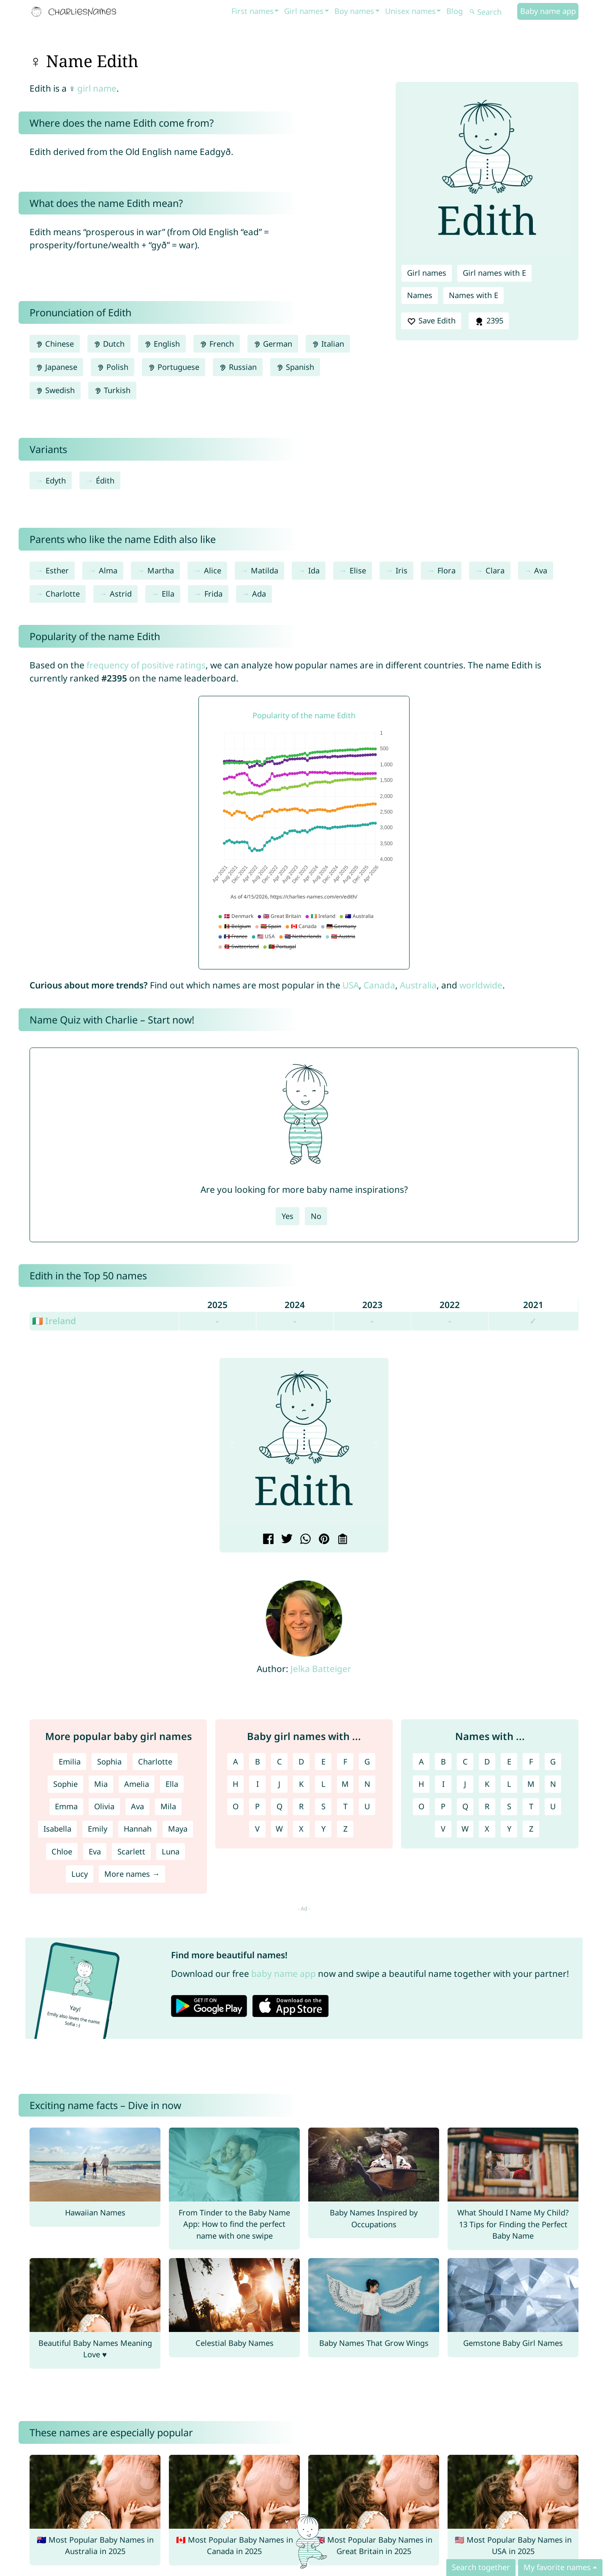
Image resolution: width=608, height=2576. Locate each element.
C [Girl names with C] (279, 1761)
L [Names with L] (509, 1784)
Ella (168, 594)
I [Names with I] (443, 1784)
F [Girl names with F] (345, 1761)
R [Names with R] (487, 1806)
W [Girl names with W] (279, 1829)
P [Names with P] (443, 1806)
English (162, 344)
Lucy (79, 1874)
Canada (379, 985)
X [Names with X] (487, 1829)
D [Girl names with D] (301, 1761)
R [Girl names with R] (301, 1806)
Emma (66, 1806)
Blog (454, 11)
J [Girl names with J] (279, 1784)
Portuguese (173, 367)
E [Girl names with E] (323, 1761)
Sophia (109, 1761)
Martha (160, 570)
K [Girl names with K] (301, 1784)
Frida (213, 594)
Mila (168, 1806)
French (216, 344)
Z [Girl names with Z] (345, 1829)
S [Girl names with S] (323, 1806)
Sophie (65, 1784)
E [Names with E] (509, 1761)
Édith (105, 480)
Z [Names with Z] (531, 1829)
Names (419, 295)
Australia (418, 985)
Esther (57, 570)
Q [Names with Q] (465, 1806)
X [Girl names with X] (301, 1829)
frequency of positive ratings (146, 665)
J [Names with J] (465, 1784)
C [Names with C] (465, 1761)
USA (350, 985)
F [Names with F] (531, 1761)
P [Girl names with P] (257, 1806)
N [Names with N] (553, 1784)
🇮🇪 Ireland (54, 1321)
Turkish (112, 390)
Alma (108, 570)
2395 (488, 320)
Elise (358, 570)
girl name (97, 88)
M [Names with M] (531, 1784)
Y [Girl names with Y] (323, 1829)
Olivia (104, 1806)
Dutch (109, 344)
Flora (446, 570)
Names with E (473, 295)
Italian (328, 344)
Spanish (295, 367)
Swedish (55, 390)
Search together (481, 2567)
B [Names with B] (443, 1761)
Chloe (62, 1851)
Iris (401, 570)
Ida (314, 570)
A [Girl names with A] (235, 1761)
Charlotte (63, 594)
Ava (540, 570)
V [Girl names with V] (257, 1829)
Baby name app (548, 11)
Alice (212, 570)
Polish (112, 367)
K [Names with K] (487, 1784)
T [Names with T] (531, 1806)
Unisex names (410, 11)
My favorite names (557, 2567)
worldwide (480, 985)
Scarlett (131, 1851)
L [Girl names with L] (323, 1784)
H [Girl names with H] (235, 1784)
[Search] (492, 12)
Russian (237, 367)
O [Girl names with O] (236, 1806)
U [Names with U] (553, 1806)
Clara (495, 570)
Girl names (303, 11)
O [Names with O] (421, 1806)
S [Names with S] (509, 1806)
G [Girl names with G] (367, 1761)
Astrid (121, 594)
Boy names (354, 11)
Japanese (56, 367)
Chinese (54, 344)
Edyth (56, 480)
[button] (232, 1445)
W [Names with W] (465, 1829)
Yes (287, 1216)
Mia (101, 1784)
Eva (95, 1851)
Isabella (57, 1829)
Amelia (136, 1784)
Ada (259, 594)
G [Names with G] (553, 1761)
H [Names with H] (421, 1784)
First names (252, 11)
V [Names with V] (443, 1829)
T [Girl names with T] (345, 1806)
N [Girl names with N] (367, 1784)
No (316, 1216)
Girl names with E (494, 273)
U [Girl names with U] (367, 1806)
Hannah (138, 1829)
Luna (170, 1851)
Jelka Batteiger (320, 1669)
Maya (177, 1829)
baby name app (283, 1973)
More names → (132, 1874)
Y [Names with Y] (509, 1829)
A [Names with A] (421, 1761)
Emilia (70, 1761)
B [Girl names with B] (257, 1761)
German (272, 344)
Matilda (264, 570)
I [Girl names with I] (257, 1784)
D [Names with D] (487, 1761)
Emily (97, 1829)
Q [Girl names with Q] (279, 1806)
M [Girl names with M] (345, 1784)
